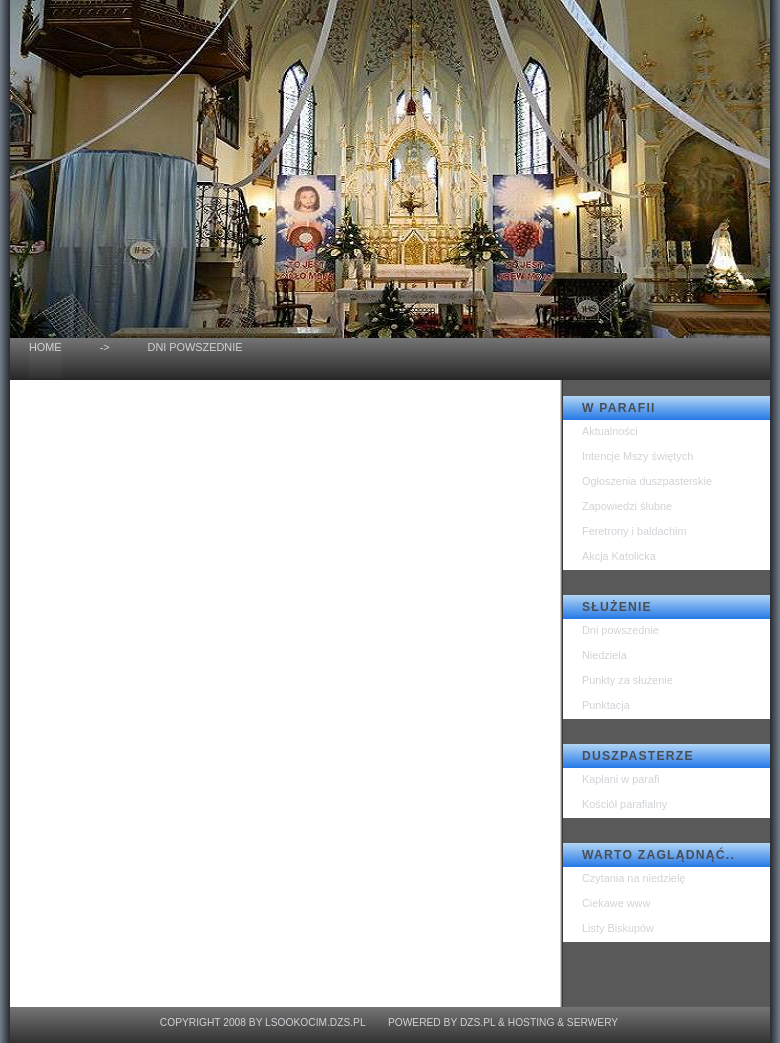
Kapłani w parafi (620, 779)
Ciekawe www (616, 903)
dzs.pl (477, 1022)
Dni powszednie (620, 630)
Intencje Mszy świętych (637, 456)
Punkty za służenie (627, 680)
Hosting (531, 1022)
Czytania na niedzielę (633, 878)
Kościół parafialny (624, 804)
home (45, 347)
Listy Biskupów (618, 928)
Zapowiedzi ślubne (627, 506)
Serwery (592, 1022)
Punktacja (606, 705)
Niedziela (604, 655)
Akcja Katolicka (619, 556)
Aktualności (610, 431)
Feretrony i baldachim (634, 531)
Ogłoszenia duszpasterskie (647, 481)
